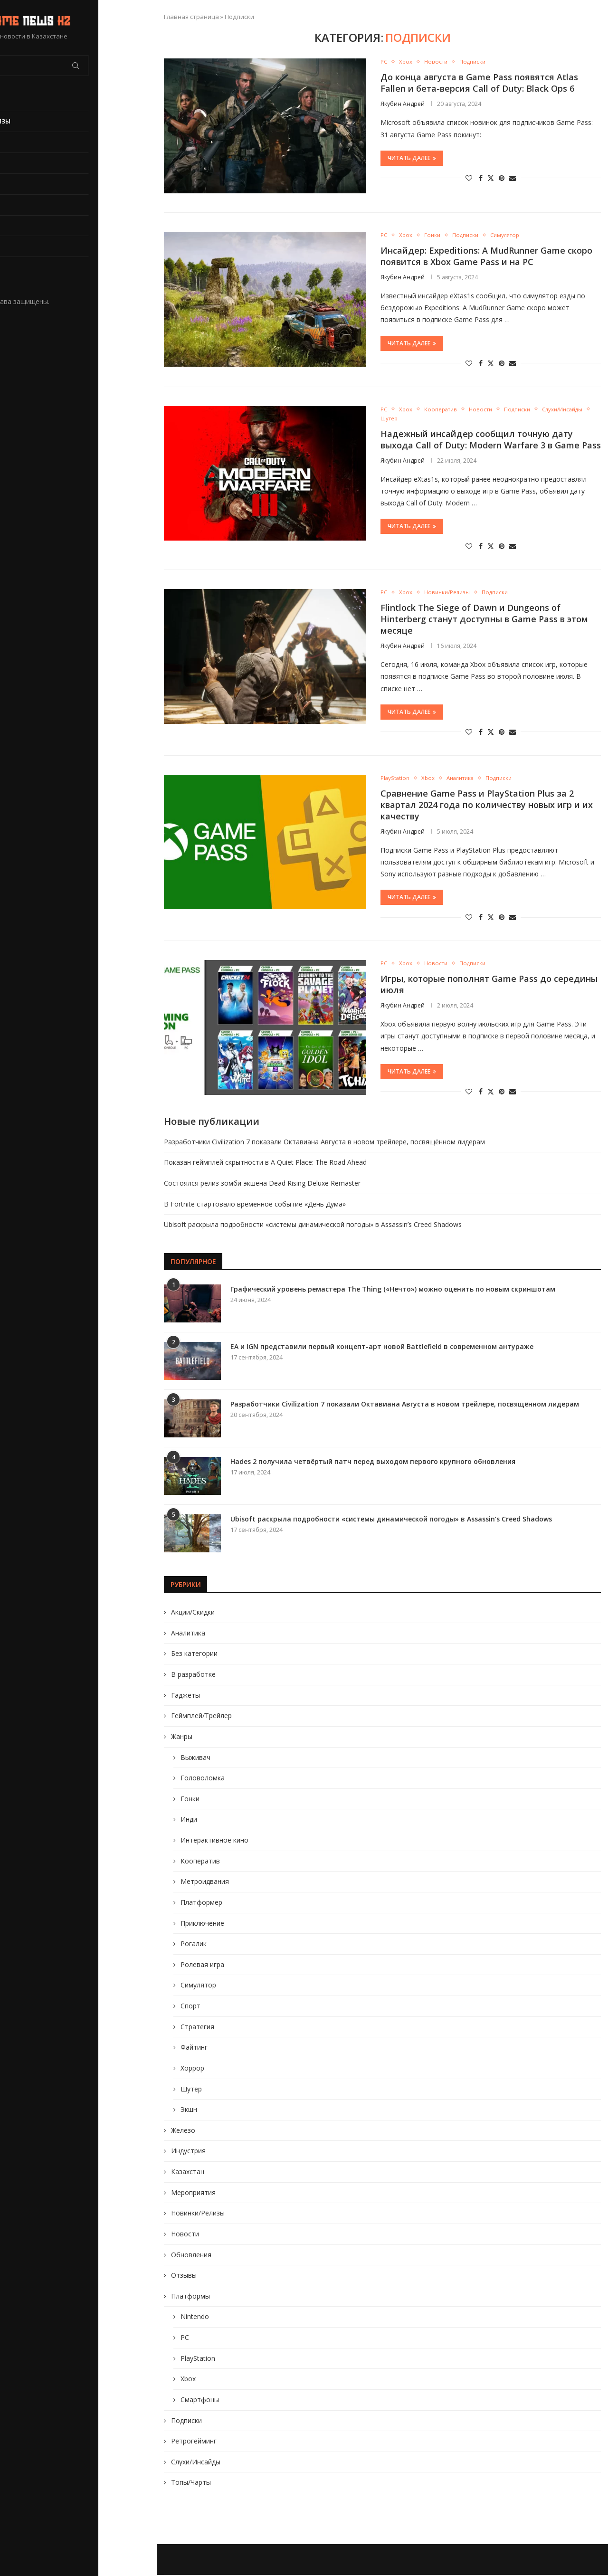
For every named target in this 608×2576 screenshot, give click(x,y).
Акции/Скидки (193, 1613)
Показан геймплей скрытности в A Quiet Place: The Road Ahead (265, 1163)
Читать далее (412, 158)
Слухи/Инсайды (195, 2462)
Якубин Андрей (402, 104)
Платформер (201, 1903)
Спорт (190, 2006)
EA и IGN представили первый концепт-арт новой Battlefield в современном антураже (381, 1347)
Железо (183, 2131)
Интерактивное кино (214, 1840)
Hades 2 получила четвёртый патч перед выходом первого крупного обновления (372, 1462)
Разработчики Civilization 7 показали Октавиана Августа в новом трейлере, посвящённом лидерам (324, 1142)
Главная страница (191, 16)
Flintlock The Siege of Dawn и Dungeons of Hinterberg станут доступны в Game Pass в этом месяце (484, 620)
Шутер (191, 2089)
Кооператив (200, 1861)
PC (13, 204)
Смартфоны (199, 2400)
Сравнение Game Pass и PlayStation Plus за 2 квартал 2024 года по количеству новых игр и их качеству (486, 806)
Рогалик (193, 1944)
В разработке (32, 184)
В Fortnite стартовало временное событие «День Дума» (255, 1204)
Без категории (194, 1654)
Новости (25, 163)
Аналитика (188, 1633)
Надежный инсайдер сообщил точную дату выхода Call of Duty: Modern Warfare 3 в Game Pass (490, 439)
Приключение (202, 1924)
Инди (188, 1820)
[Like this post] (469, 177)
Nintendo (194, 2317)
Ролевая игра (202, 1965)
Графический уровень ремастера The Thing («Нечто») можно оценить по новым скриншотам (392, 1289)
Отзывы (184, 2276)
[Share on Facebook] (481, 177)
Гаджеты (185, 1696)
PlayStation (31, 225)
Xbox (18, 246)
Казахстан (187, 2172)
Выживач (195, 1758)
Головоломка (202, 1779)
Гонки (190, 1799)
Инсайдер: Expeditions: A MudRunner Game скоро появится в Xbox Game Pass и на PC (486, 256)
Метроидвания (204, 1882)
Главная (24, 100)
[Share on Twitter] (490, 177)
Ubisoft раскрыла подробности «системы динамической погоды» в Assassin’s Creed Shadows (313, 1225)
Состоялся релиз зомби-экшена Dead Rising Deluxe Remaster (262, 1183)
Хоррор (192, 2068)
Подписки (186, 2421)
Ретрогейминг (194, 2442)
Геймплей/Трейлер (201, 1716)
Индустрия (188, 2152)
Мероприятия (193, 2193)
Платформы (190, 2296)
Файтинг (194, 2048)
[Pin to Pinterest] (501, 177)
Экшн (188, 2110)
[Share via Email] (512, 177)
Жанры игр (28, 267)
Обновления (31, 142)
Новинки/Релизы (39, 121)
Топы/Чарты (191, 2483)
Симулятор (198, 1986)
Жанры (181, 1737)
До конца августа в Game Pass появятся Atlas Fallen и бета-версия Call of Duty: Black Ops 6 (479, 83)
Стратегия (197, 2027)
